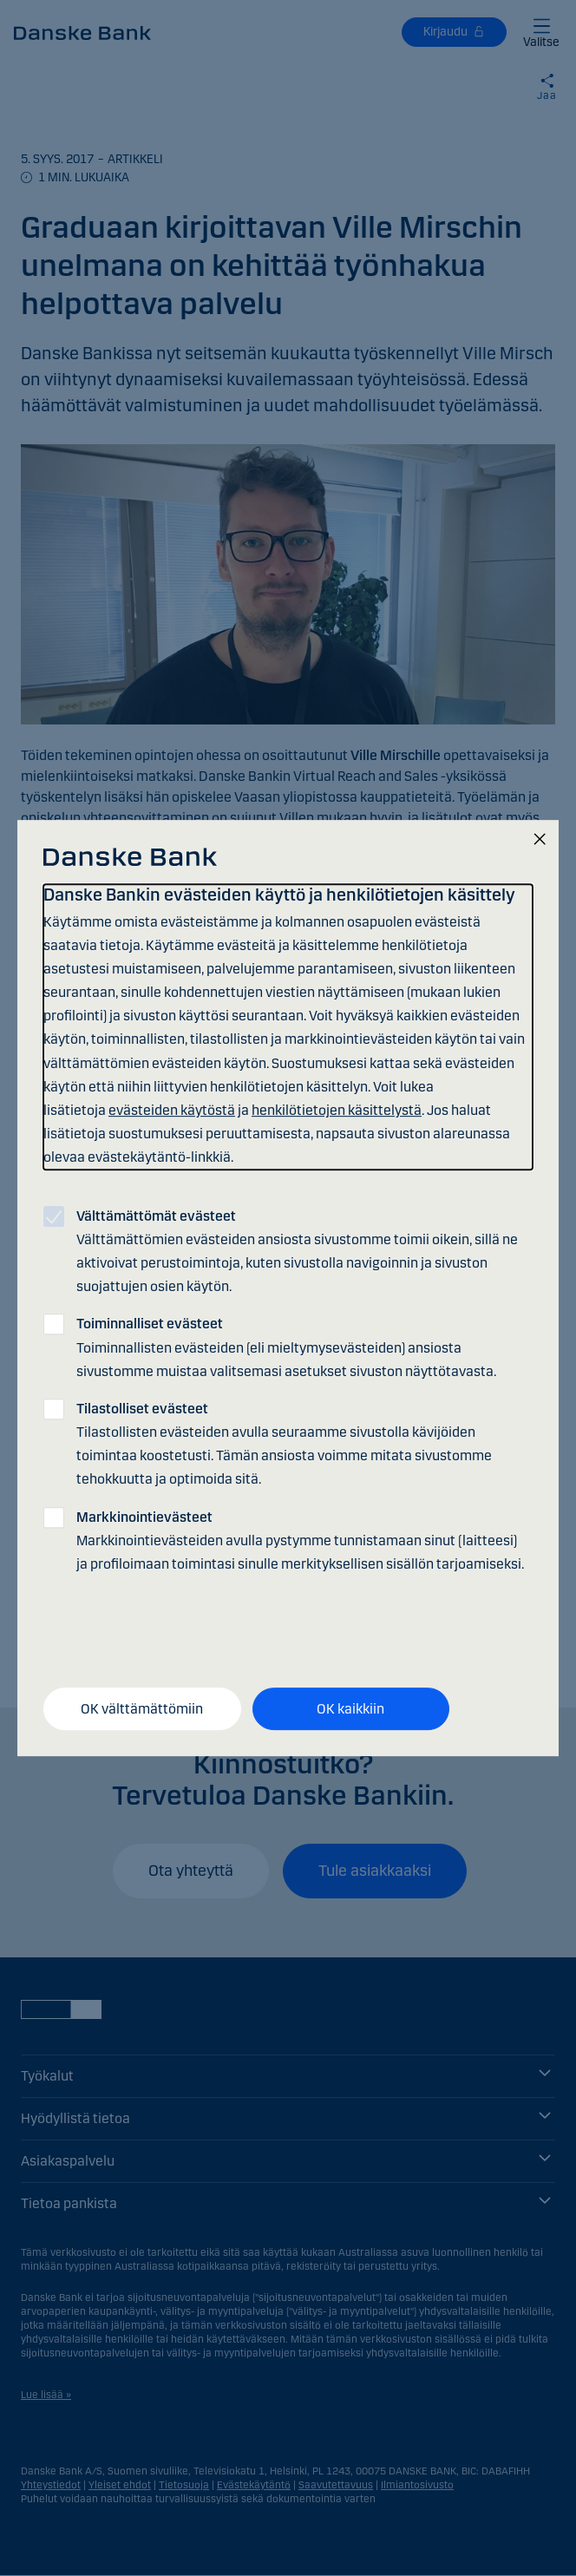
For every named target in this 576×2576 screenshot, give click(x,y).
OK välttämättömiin (142, 1709)
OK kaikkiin (350, 1709)
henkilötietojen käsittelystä (337, 1110)
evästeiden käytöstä (171, 1110)
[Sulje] (539, 840)
